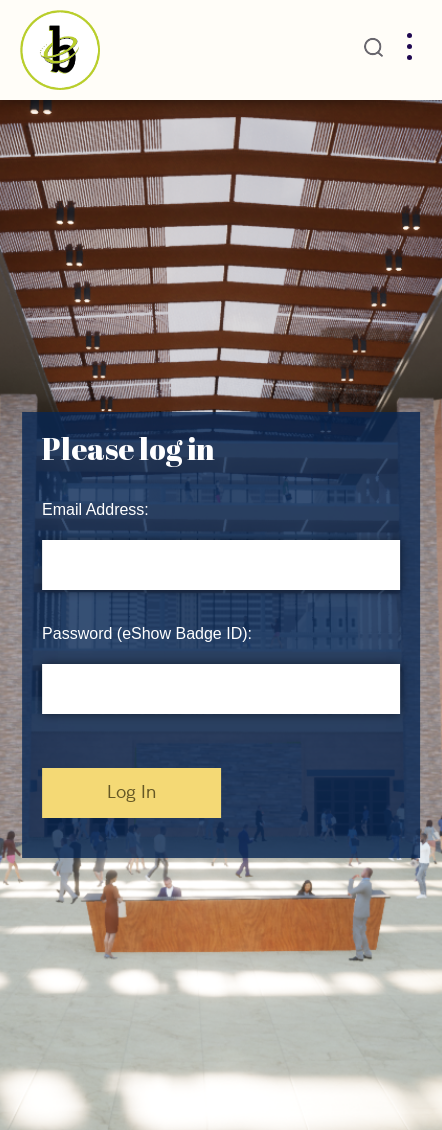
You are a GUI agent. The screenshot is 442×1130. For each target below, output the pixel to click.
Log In (131, 793)
